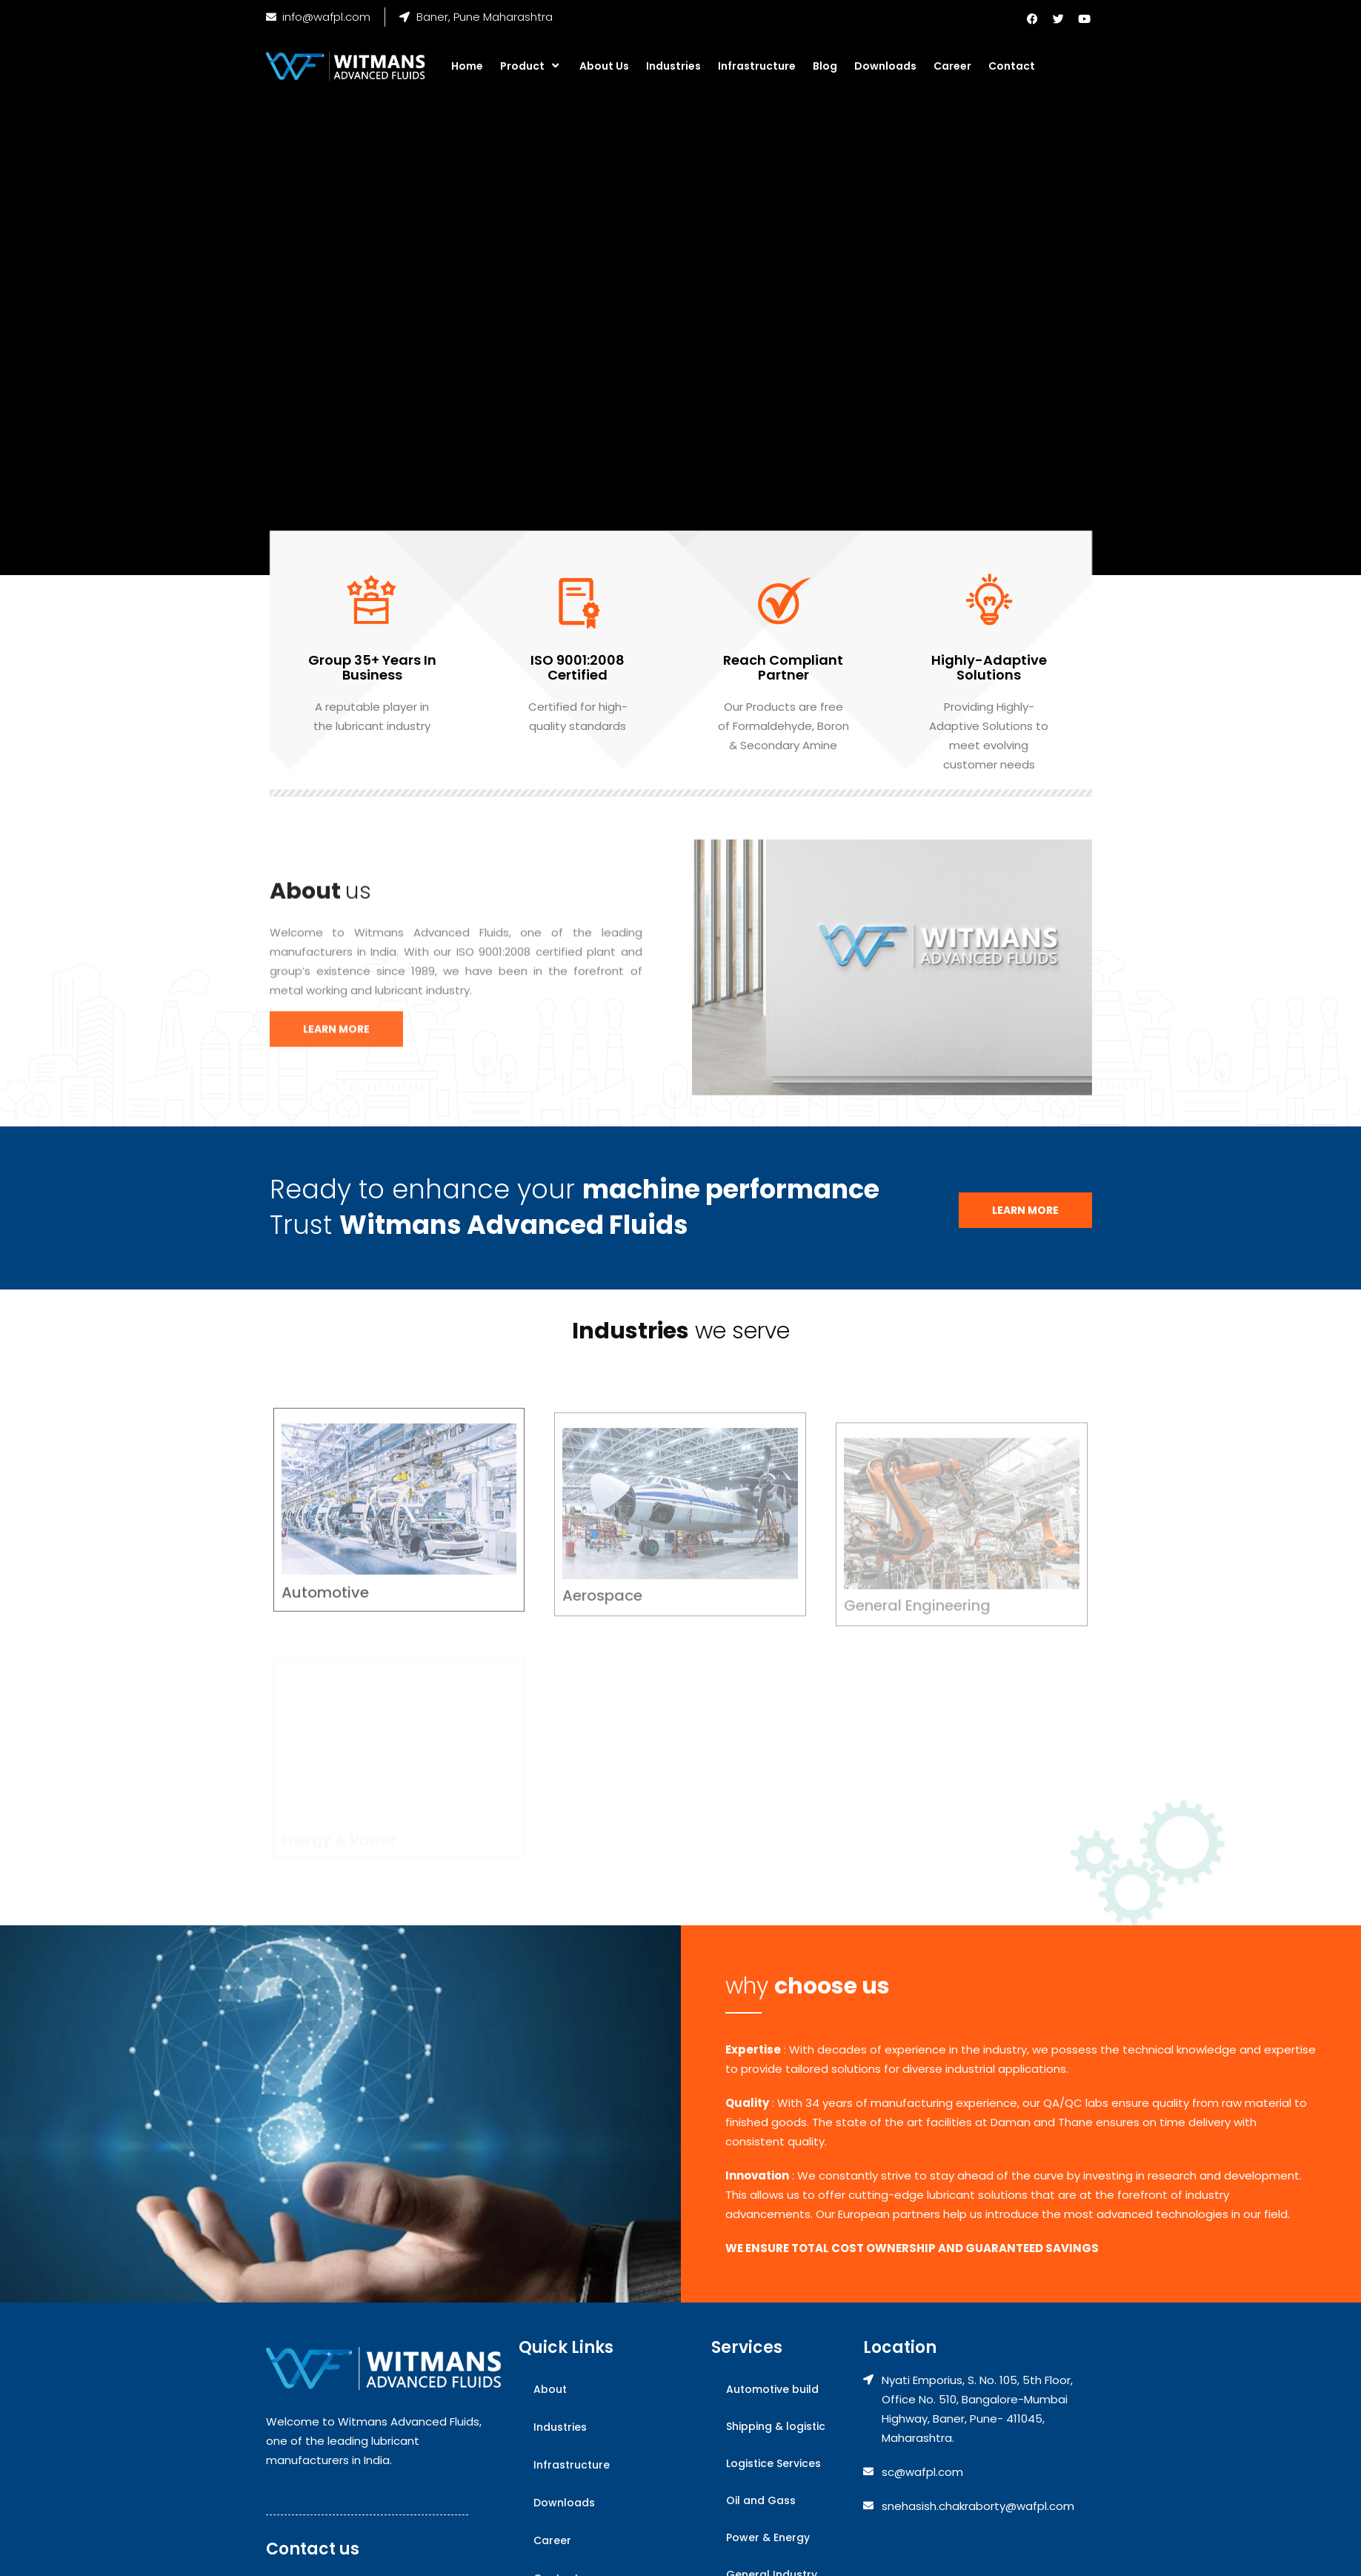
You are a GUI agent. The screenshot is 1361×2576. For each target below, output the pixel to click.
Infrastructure (757, 66)
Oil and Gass (761, 2500)
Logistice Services (773, 2463)
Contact (1011, 66)
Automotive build (772, 2389)
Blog (825, 66)
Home (467, 66)
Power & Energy (768, 2537)
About (550, 2389)
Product (531, 65)
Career (952, 66)
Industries (673, 66)
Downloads (885, 66)
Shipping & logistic (775, 2426)
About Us (604, 66)
